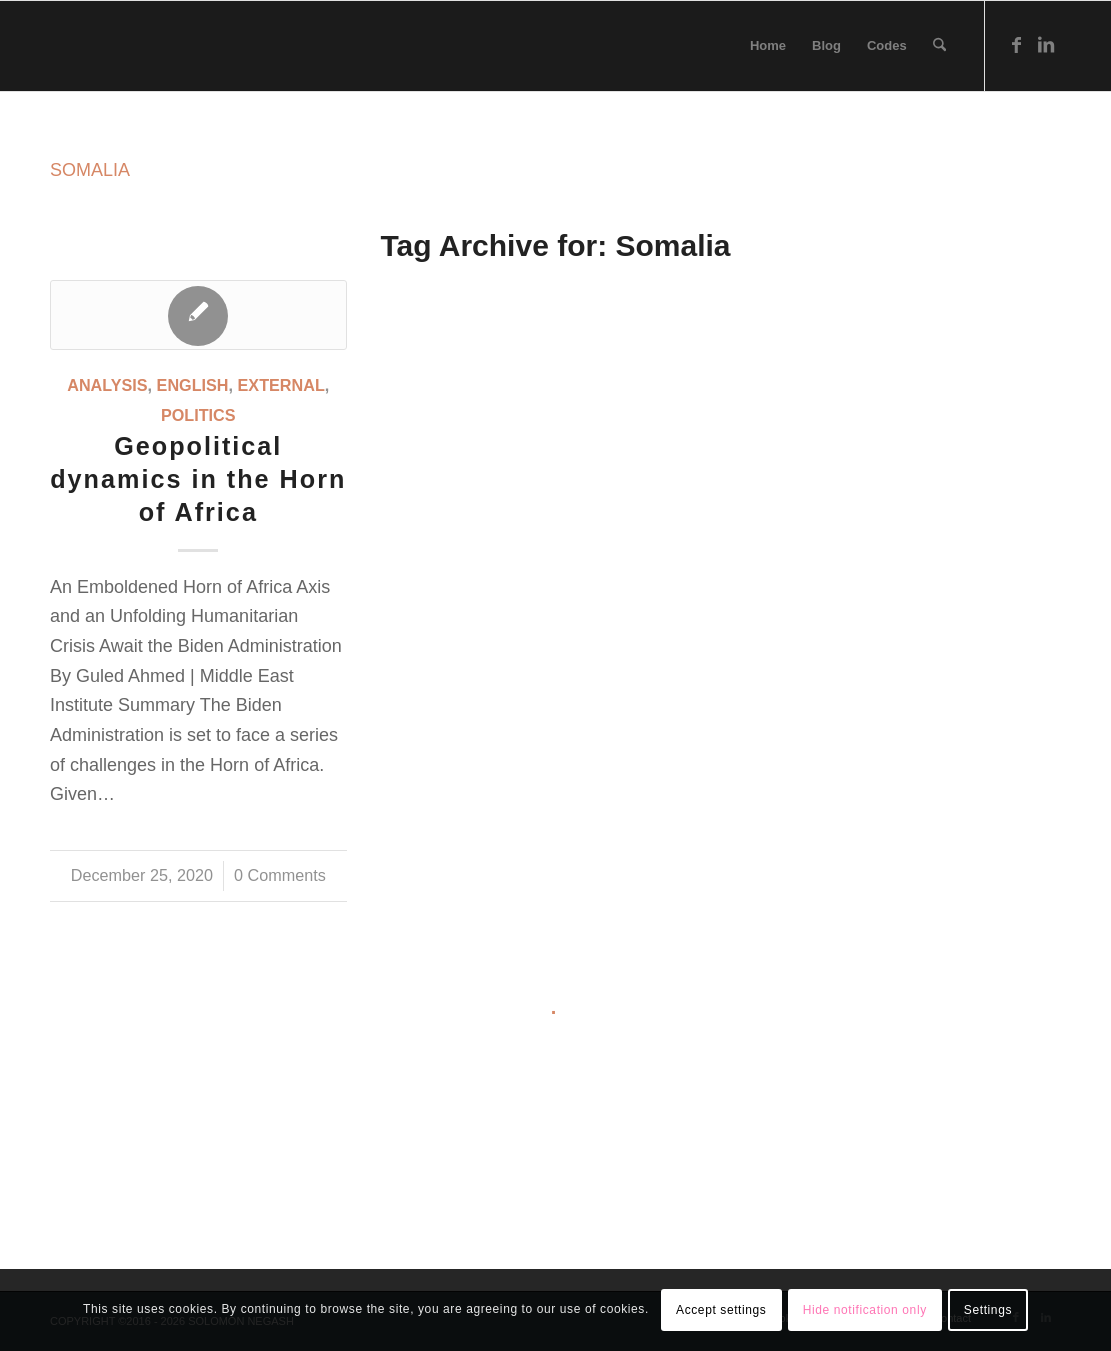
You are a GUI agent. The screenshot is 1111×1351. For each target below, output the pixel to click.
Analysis (107, 385)
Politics (198, 415)
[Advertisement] (555, 1166)
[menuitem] (768, 46)
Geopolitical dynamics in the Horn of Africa (198, 479)
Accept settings (721, 1310)
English (193, 385)
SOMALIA (90, 170)
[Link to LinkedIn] (1046, 45)
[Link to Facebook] (1016, 45)
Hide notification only (865, 1310)
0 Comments (280, 875)
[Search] (939, 46)
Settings (988, 1310)
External (281, 385)
